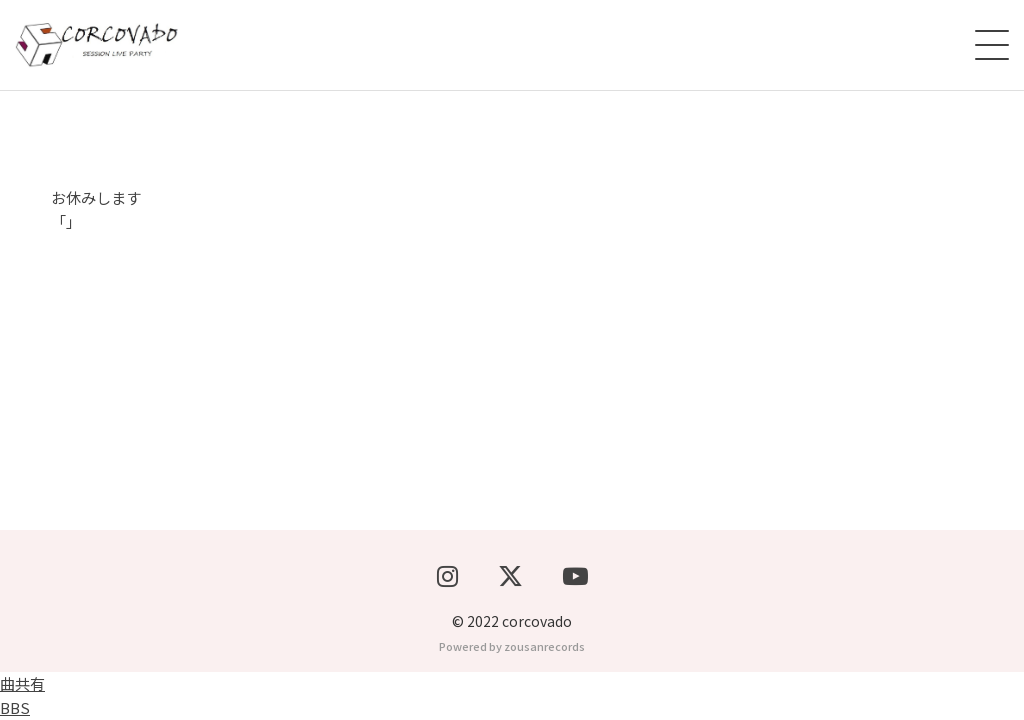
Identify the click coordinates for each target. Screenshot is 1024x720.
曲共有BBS (22, 695)
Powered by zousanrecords (512, 646)
